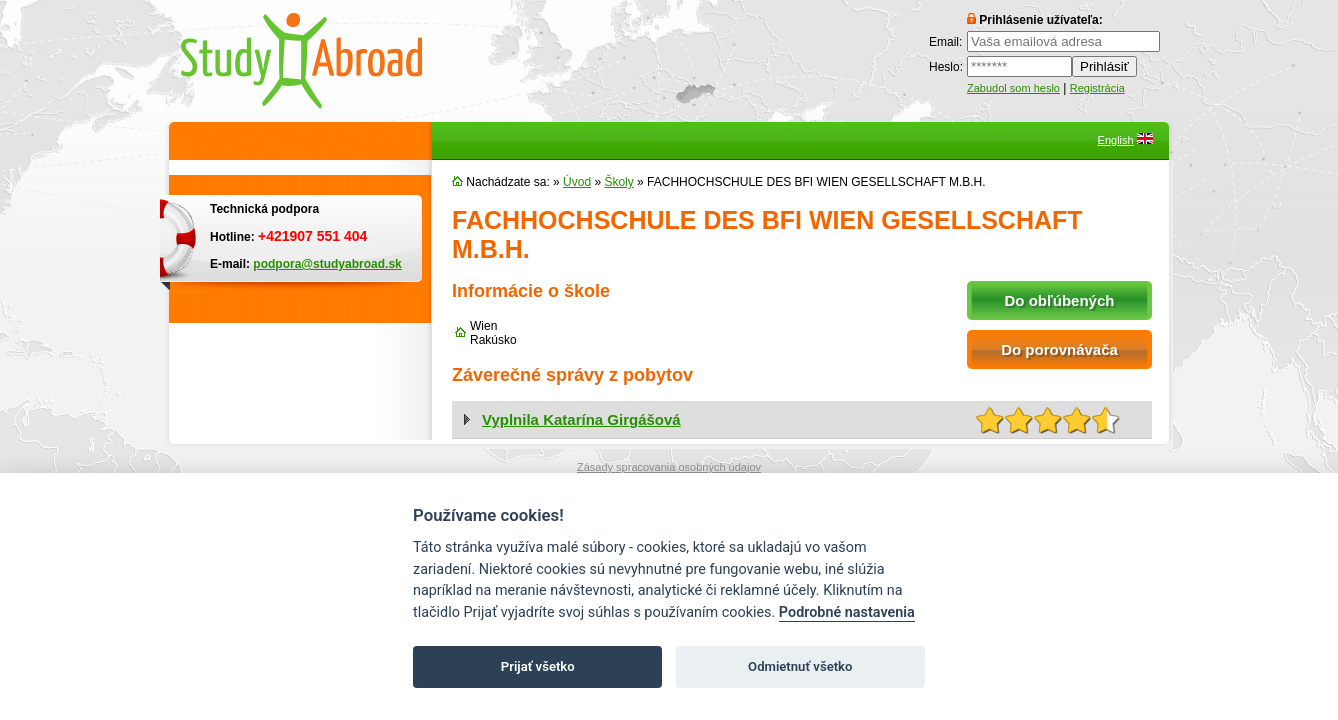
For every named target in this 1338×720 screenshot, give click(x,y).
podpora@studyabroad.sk (327, 264)
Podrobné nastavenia (847, 612)
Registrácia (1097, 88)
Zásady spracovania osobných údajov (669, 467)
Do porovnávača (1059, 349)
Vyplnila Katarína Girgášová (581, 419)
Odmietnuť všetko (800, 666)
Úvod (577, 182)
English (1116, 140)
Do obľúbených (1060, 300)
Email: (945, 42)
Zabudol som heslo (1013, 88)
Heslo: (946, 67)
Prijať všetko (538, 666)
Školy (618, 182)
